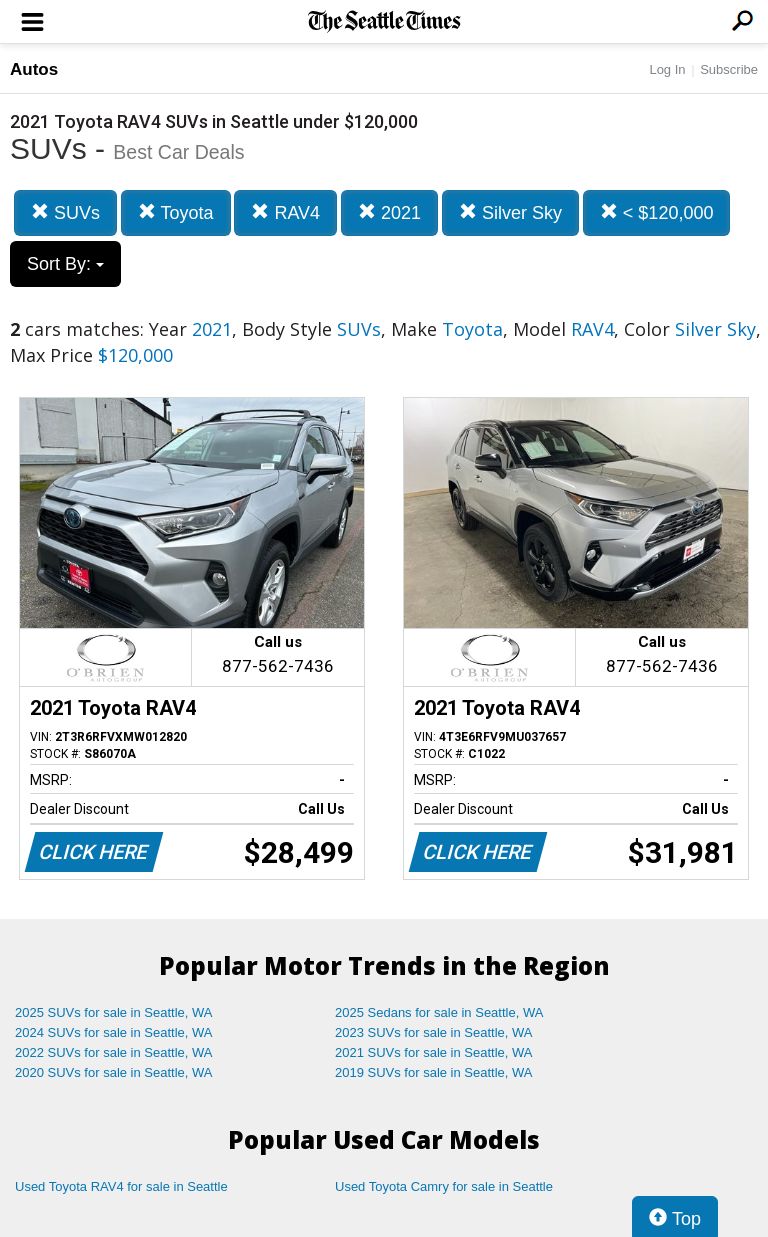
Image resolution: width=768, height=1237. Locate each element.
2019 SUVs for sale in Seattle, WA (434, 1072)
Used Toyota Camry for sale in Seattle (444, 1186)
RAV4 (285, 212)
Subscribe (729, 69)
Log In (667, 69)
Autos (34, 69)
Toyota (176, 212)
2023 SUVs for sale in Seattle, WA (434, 1032)
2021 (389, 212)
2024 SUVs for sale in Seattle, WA (114, 1032)
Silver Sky (510, 212)
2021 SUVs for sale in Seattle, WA (434, 1052)
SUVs (65, 212)
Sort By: (65, 264)
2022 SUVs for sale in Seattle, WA (114, 1052)
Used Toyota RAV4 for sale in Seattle (121, 1186)
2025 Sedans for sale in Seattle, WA (439, 1012)
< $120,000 (657, 212)
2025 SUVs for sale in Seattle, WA (114, 1012)
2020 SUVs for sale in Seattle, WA (114, 1072)
